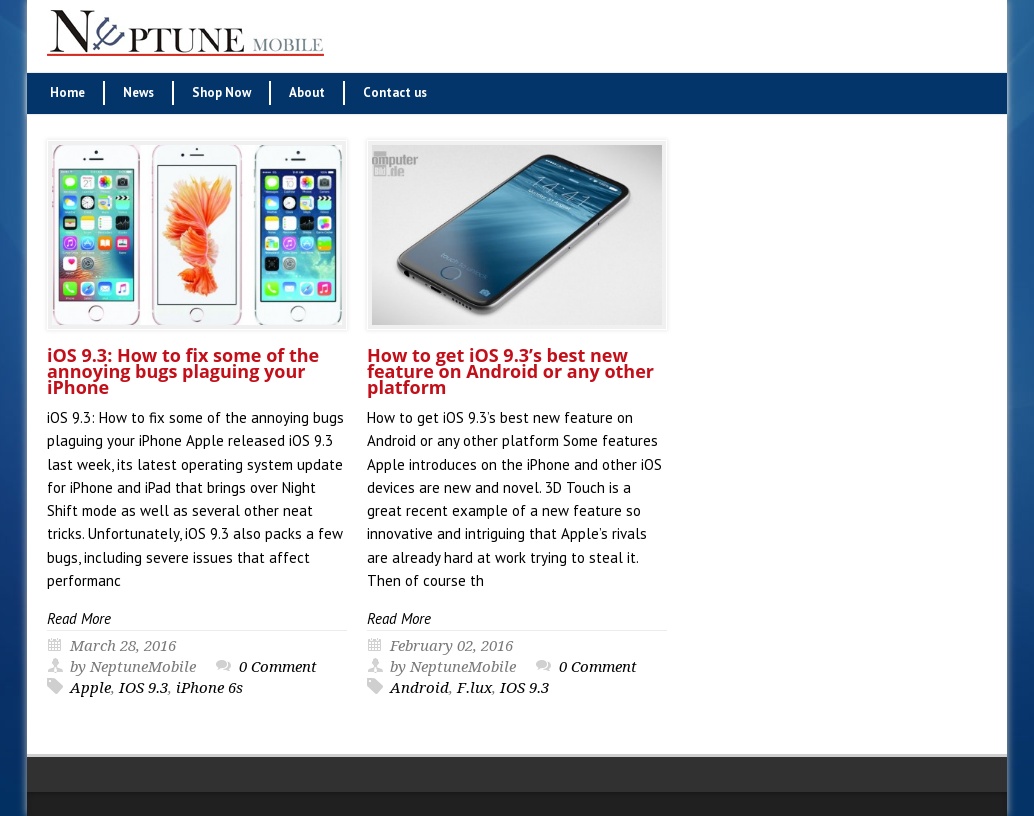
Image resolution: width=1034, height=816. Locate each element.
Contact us (395, 92)
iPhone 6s (209, 688)
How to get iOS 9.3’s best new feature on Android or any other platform (510, 371)
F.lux (474, 688)
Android (419, 688)
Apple (90, 688)
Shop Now (221, 92)
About (307, 92)
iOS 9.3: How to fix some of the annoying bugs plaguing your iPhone (183, 371)
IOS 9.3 (143, 688)
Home (67, 92)
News (138, 92)
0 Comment (278, 667)
